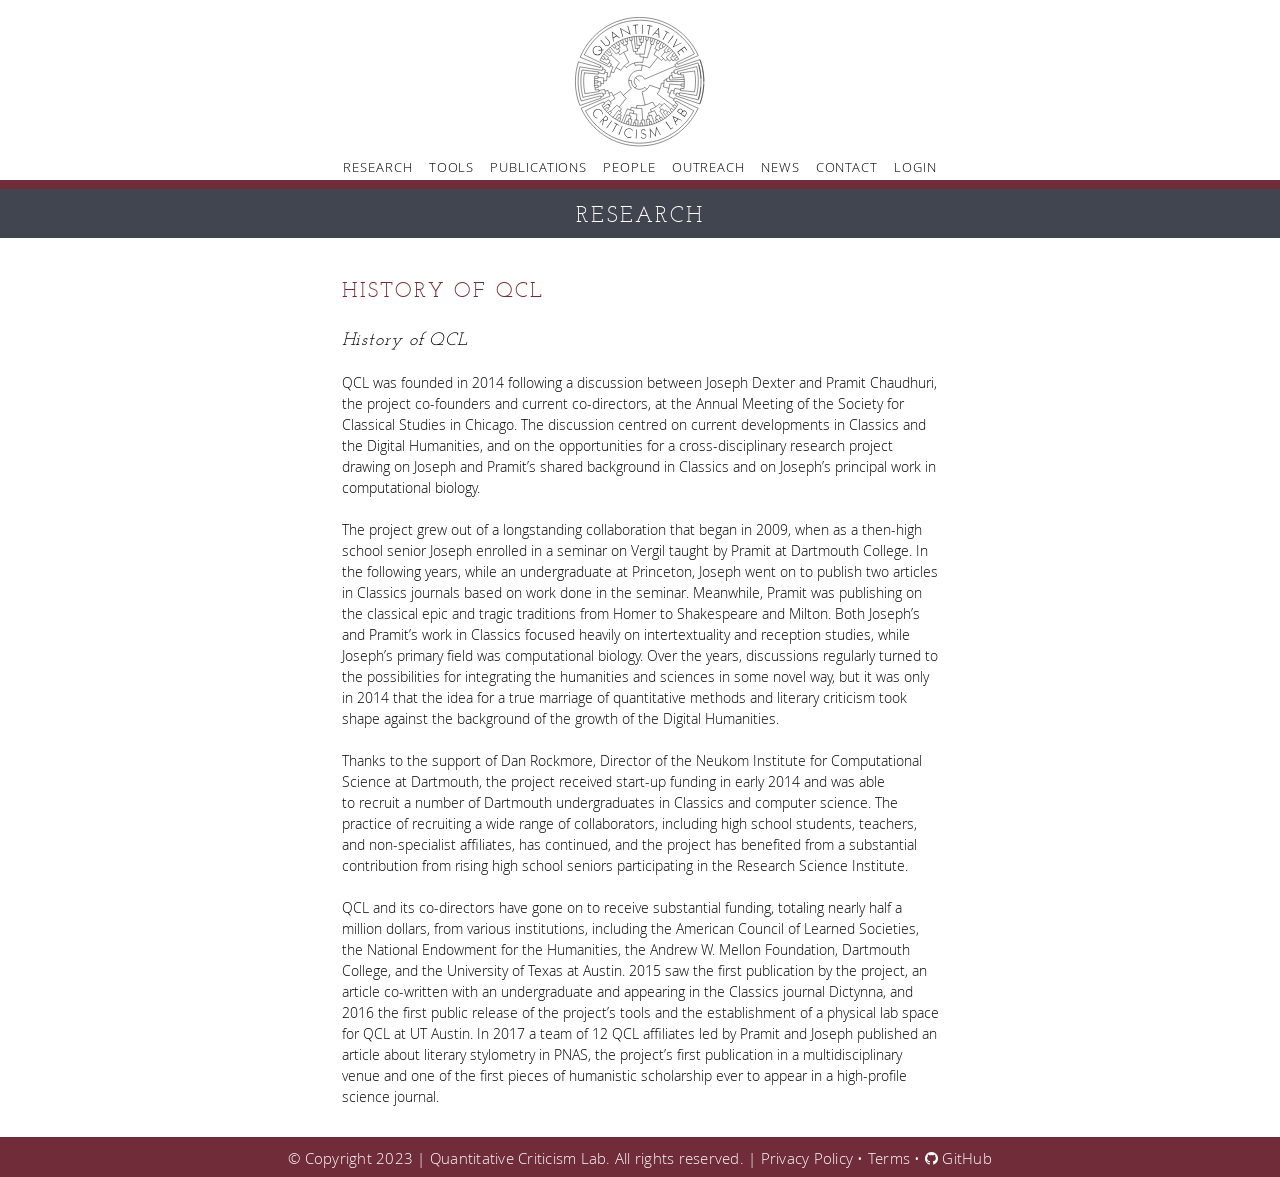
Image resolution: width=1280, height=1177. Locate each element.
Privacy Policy (807, 1158)
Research (377, 167)
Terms (889, 1158)
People (629, 167)
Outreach (708, 167)
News (780, 167)
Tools (452, 167)
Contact (847, 167)
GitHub (958, 1158)
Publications (538, 167)
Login (915, 167)
